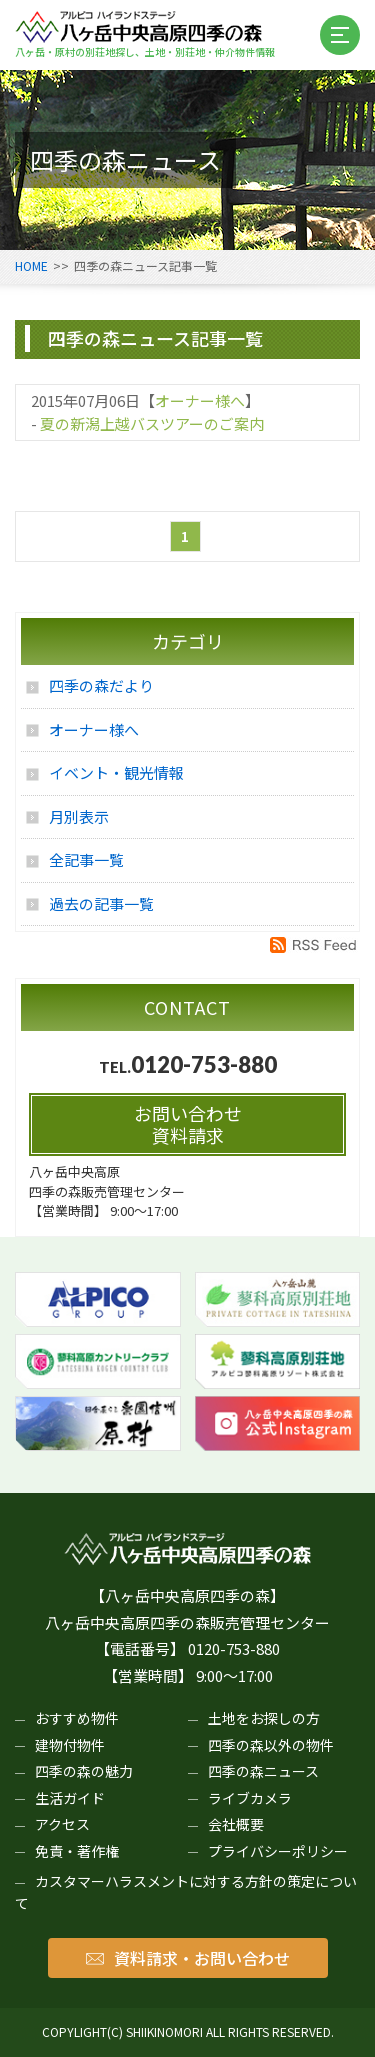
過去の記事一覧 (101, 903)
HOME (31, 265)
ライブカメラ (250, 1798)
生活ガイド (70, 1798)
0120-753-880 (204, 1064)
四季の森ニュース (263, 1771)
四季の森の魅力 (84, 1771)
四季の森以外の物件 (271, 1745)
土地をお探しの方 (264, 1718)
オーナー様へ (200, 400)
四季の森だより (101, 685)
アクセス (62, 1824)
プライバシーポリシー (278, 1851)
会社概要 (236, 1824)
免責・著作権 (77, 1851)
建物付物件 (70, 1745)
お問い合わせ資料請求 (188, 1124)
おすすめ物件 (77, 1718)
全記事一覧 (86, 859)
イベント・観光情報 (116, 772)
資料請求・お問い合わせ (188, 1958)
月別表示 (79, 816)
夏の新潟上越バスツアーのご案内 (152, 423)
